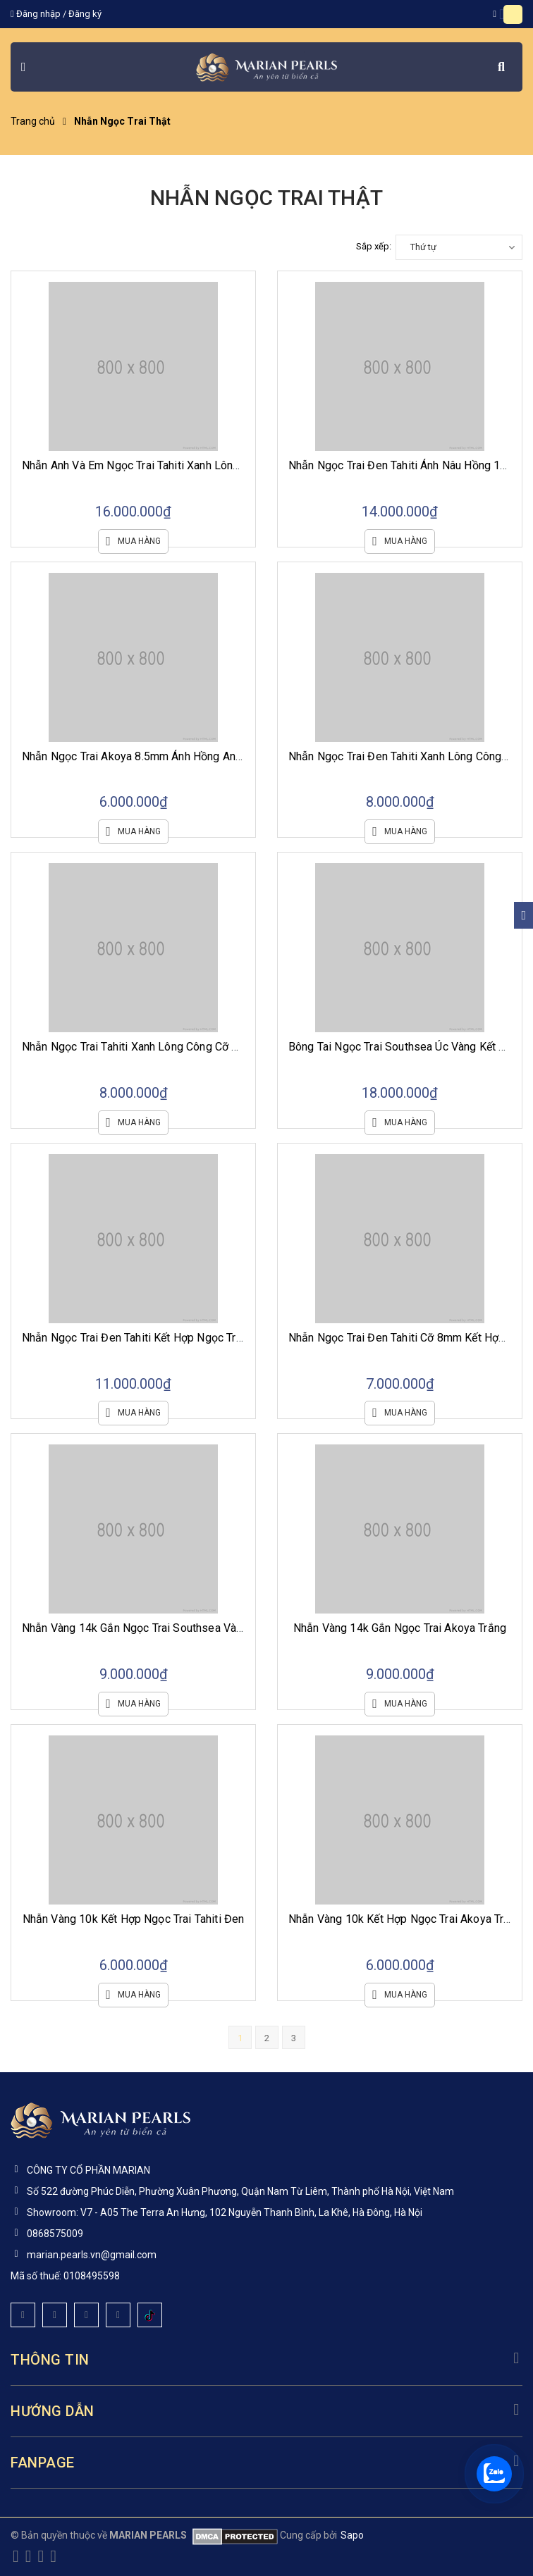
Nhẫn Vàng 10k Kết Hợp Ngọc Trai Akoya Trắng (405, 1919)
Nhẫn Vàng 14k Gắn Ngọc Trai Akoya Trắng (399, 1628)
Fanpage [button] (266, 2462)
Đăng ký (85, 13)
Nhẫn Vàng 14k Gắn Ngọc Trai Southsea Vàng (135, 1628)
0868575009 (55, 2233)
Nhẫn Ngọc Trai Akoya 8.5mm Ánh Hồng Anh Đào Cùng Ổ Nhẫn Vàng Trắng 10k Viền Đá (237, 756)
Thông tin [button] (266, 2359)
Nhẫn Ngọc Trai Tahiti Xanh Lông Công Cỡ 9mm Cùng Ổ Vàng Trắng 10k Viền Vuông (228, 1046)
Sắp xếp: (373, 246)
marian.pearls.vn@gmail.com (92, 2254)
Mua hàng (133, 541)
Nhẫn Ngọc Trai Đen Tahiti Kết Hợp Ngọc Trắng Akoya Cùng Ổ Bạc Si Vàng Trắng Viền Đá (242, 1337)
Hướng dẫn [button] (266, 2411)
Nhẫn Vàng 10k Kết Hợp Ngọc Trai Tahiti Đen (134, 1919)
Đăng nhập (38, 13)
